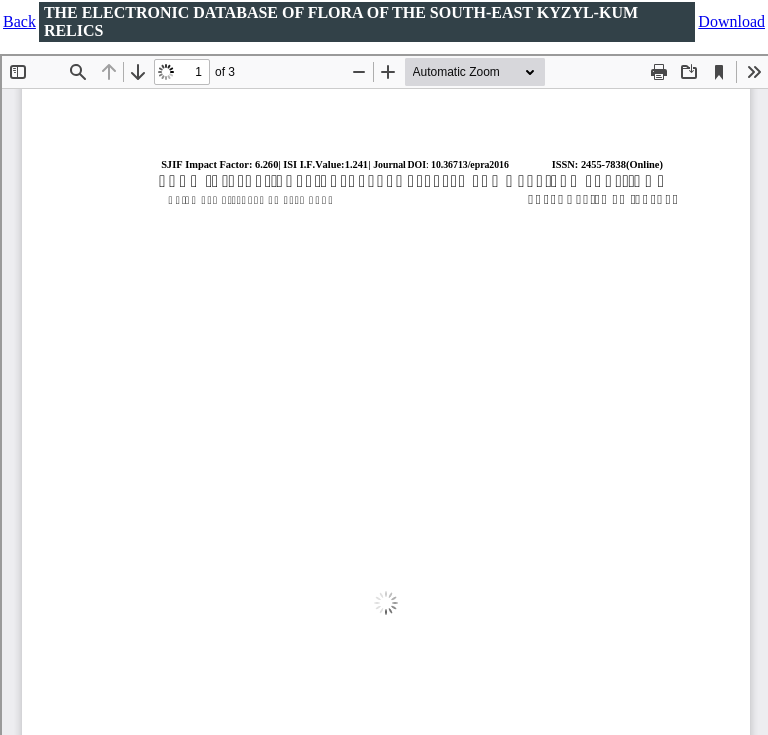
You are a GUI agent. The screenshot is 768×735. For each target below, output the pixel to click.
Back (19, 21)
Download (731, 21)
